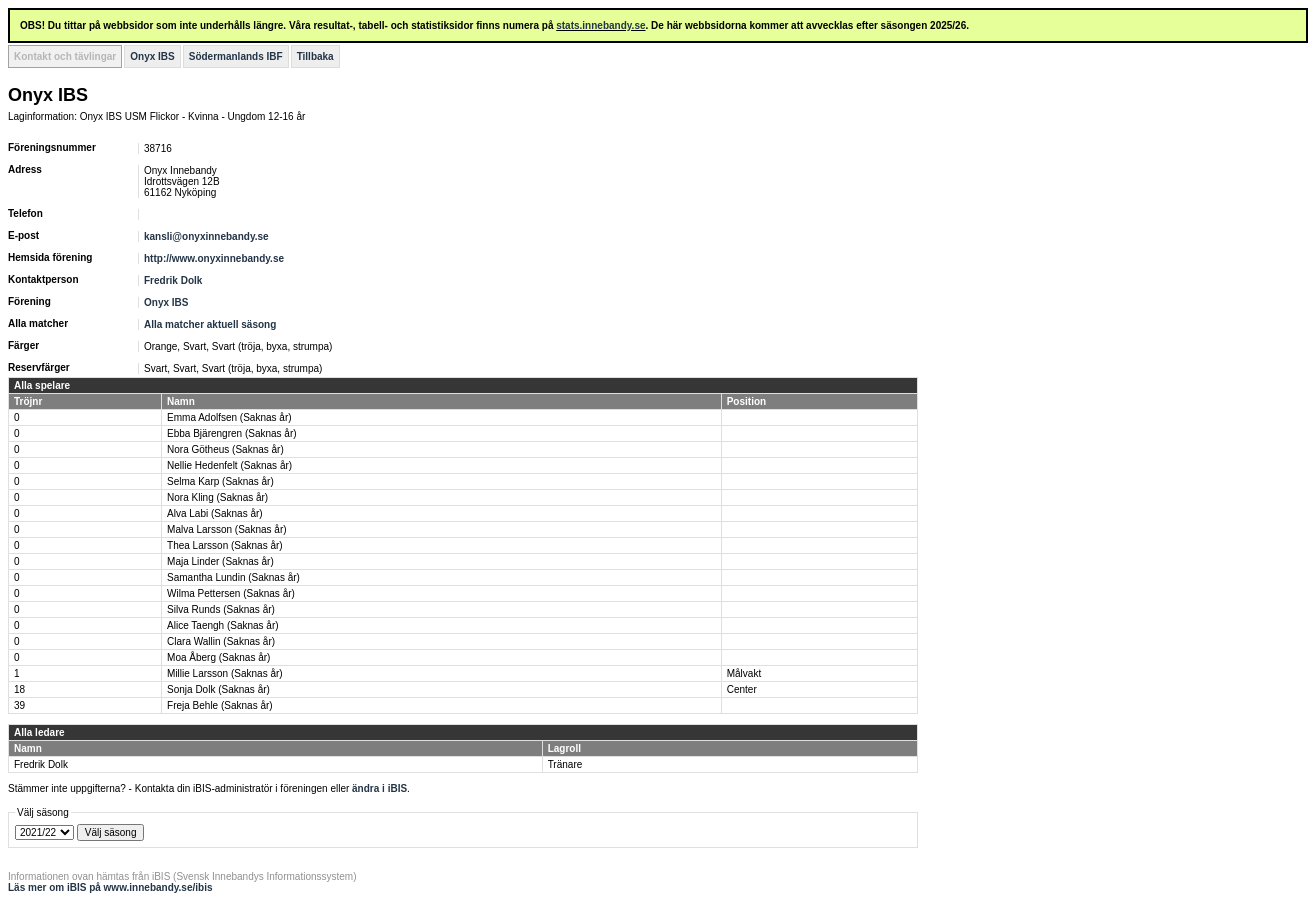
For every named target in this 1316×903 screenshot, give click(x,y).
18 (19, 689)
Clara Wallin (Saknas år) (221, 641)
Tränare (565, 764)
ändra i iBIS (379, 788)
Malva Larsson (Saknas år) (227, 529)
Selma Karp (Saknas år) (220, 481)
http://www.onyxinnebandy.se (214, 258)
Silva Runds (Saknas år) (221, 609)
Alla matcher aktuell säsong (210, 324)
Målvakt (744, 673)
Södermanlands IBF (236, 56)
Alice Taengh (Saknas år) (223, 625)
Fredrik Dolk (173, 280)
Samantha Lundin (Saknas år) (233, 577)
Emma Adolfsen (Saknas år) (229, 417)
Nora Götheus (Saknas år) (225, 449)
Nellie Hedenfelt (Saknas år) (229, 465)
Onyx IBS (152, 56)
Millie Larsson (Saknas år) (225, 673)
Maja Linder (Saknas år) (220, 561)
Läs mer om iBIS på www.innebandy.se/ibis (110, 887)
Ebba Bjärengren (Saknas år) (232, 433)
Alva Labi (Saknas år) (215, 513)
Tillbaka (315, 56)
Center (742, 689)
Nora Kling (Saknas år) (217, 497)
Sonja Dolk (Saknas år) (218, 689)
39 (19, 705)
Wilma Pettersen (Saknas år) (231, 593)
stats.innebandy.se (600, 25)
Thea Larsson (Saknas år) (225, 545)
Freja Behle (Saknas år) (220, 705)
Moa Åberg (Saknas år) (218, 657)
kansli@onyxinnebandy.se (206, 236)
